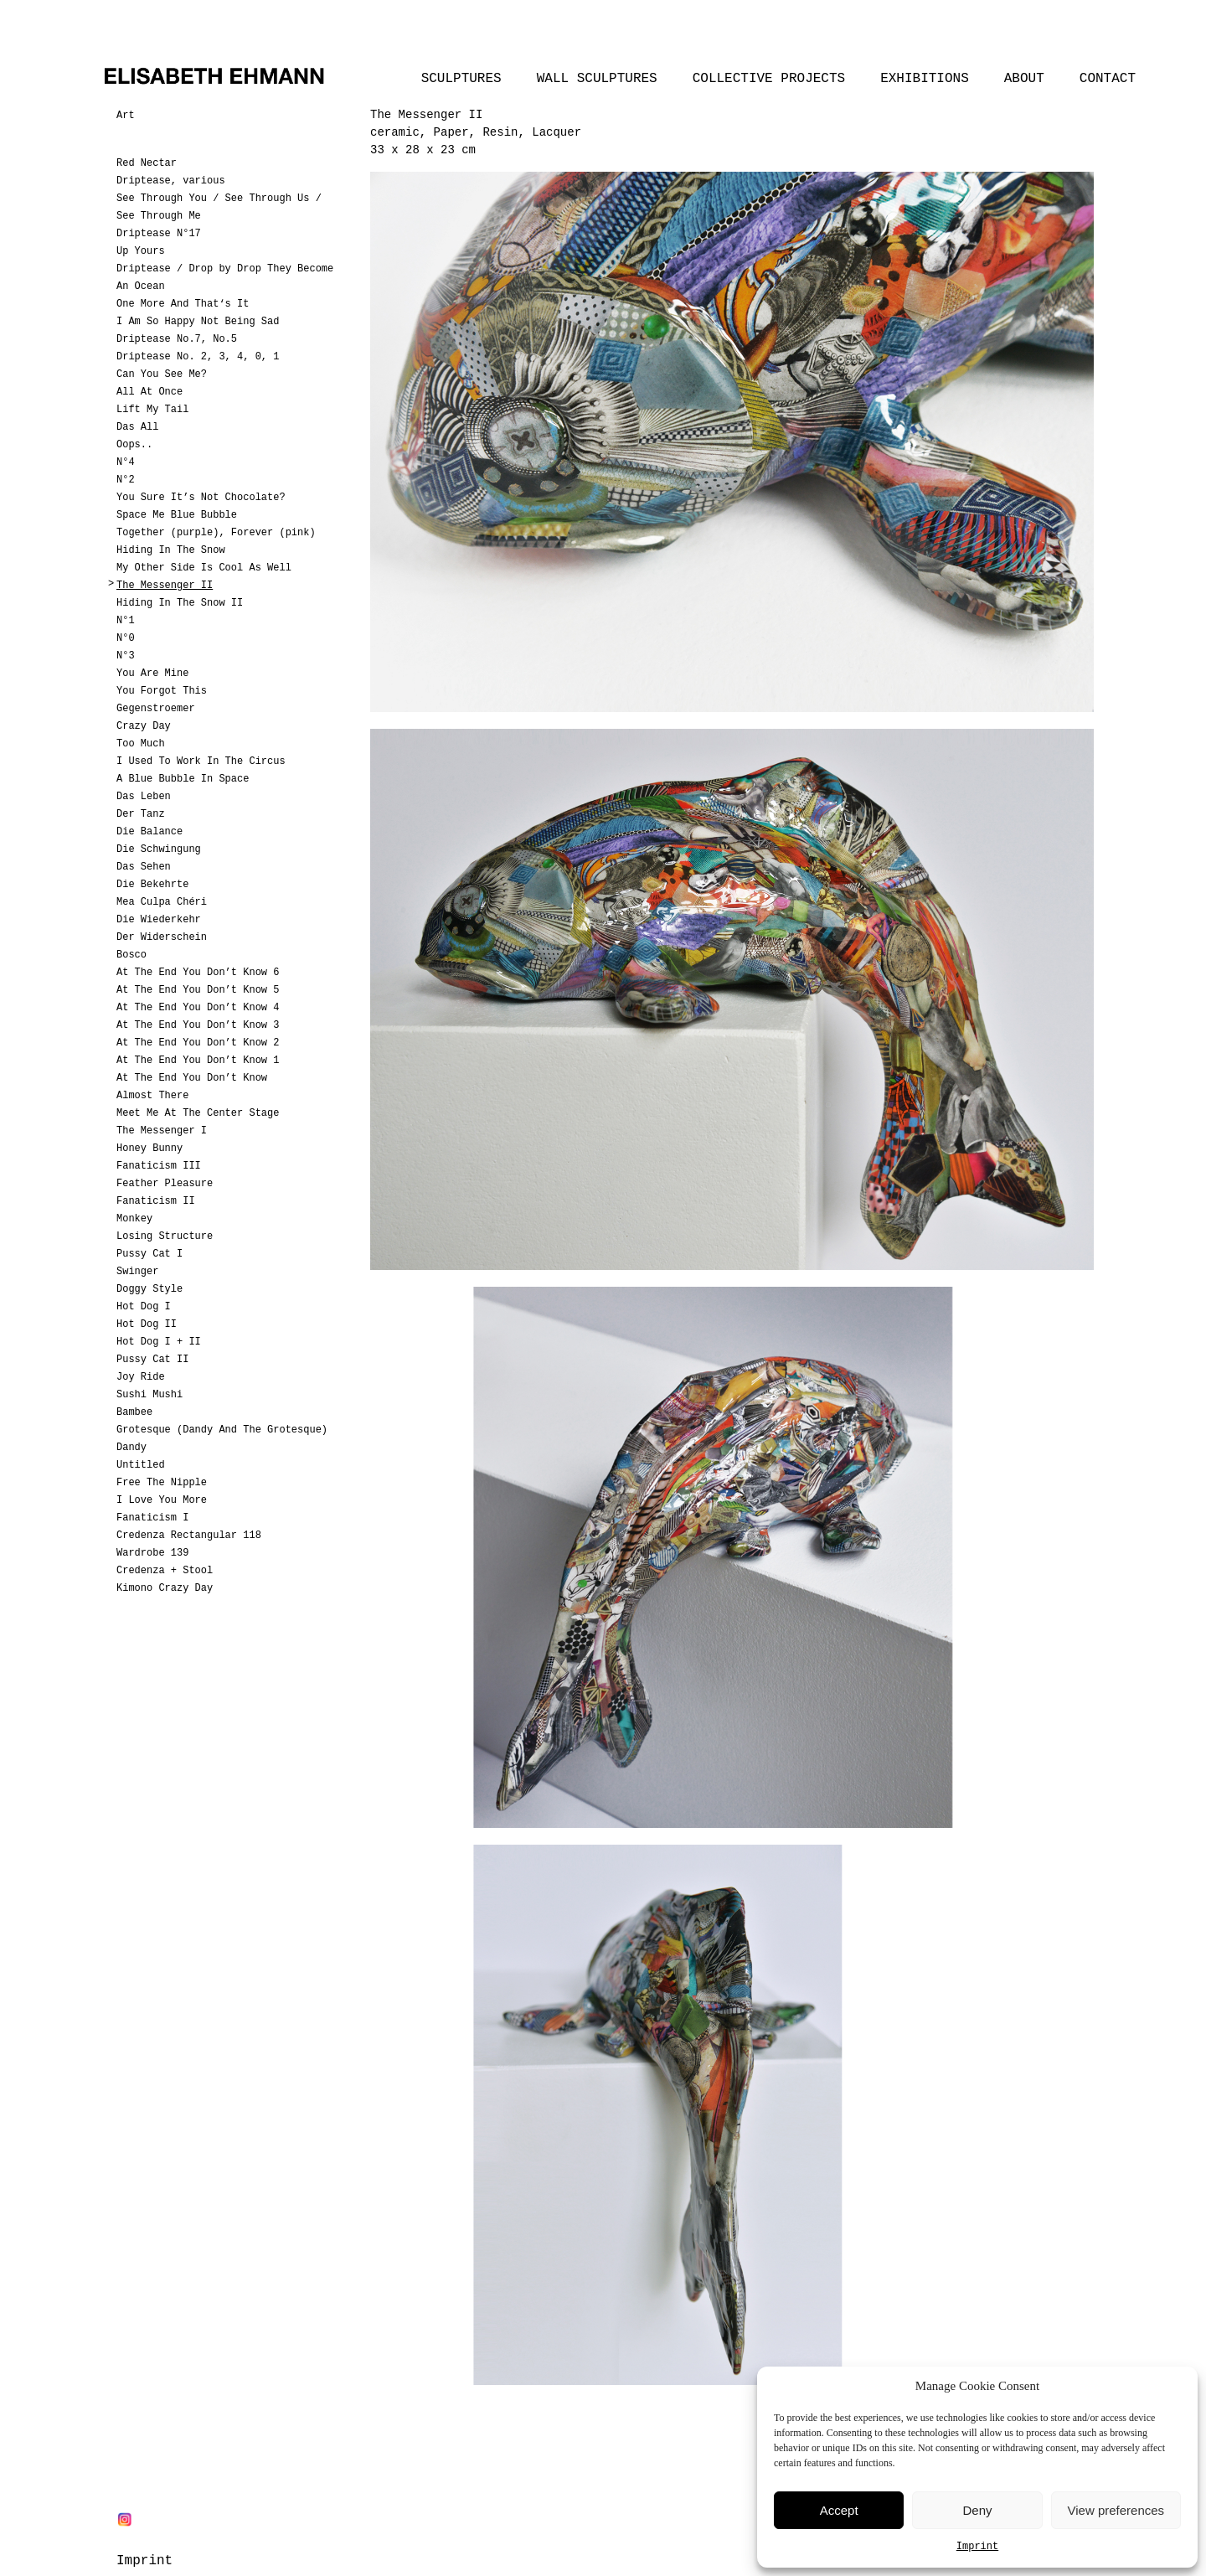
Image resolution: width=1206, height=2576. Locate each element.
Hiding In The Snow (170, 550)
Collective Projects (769, 79)
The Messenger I (161, 1131)
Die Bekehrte (152, 885)
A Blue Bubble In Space (182, 779)
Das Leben (143, 797)
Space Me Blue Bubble (176, 515)
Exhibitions (924, 79)
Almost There (152, 1096)
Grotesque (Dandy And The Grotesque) (221, 1430)
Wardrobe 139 (152, 1553)
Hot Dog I (143, 1307)
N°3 (125, 656)
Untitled (140, 1465)
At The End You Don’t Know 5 (197, 990)
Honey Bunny (149, 1148)
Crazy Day (143, 726)
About (1024, 79)
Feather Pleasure (164, 1184)
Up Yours (140, 251)
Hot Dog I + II (158, 1342)
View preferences (1116, 2510)
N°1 (125, 621)
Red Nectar (146, 163)
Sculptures (461, 79)
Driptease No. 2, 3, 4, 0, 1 (197, 357)
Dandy (131, 1447)
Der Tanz (140, 814)
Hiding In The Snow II (179, 603)
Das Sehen (143, 867)
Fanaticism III (158, 1166)
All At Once (149, 392)
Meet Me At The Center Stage (197, 1113)
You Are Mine (152, 673)
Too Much (140, 744)
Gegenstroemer (155, 709)
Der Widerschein (161, 937)
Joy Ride (140, 1377)
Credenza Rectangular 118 (188, 1535)
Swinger (137, 1272)
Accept (839, 2510)
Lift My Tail (152, 410)
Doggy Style (149, 1289)
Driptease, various (170, 181)
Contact (1108, 79)
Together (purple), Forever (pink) (216, 533)
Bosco (131, 955)
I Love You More (161, 1500)
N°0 (125, 638)
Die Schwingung (158, 849)
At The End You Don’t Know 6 (197, 972)
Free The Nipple (161, 1483)
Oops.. (134, 445)
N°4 (125, 462)
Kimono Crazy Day (164, 1588)
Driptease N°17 (158, 234)
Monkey (134, 1219)
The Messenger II (164, 585)
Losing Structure (164, 1236)
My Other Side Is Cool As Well (203, 568)
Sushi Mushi (149, 1395)
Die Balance (149, 832)
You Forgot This (161, 691)
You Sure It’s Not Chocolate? (201, 497)
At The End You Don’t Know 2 (197, 1043)
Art (125, 115)
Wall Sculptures (597, 79)
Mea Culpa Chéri (161, 902)
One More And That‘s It (182, 304)
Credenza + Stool (164, 1571)
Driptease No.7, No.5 (176, 339)
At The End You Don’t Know (191, 1078)
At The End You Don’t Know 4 (197, 1008)
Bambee (134, 1412)
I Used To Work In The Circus (201, 761)
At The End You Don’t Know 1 (197, 1060)
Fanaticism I (152, 1518)
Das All (137, 427)
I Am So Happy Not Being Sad (197, 322)
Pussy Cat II (152, 1359)
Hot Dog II (146, 1324)
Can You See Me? (161, 374)
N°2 (125, 480)
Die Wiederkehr (158, 920)
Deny (977, 2510)
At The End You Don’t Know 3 (197, 1025)
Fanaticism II (155, 1201)
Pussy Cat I (149, 1254)
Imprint (977, 2547)
